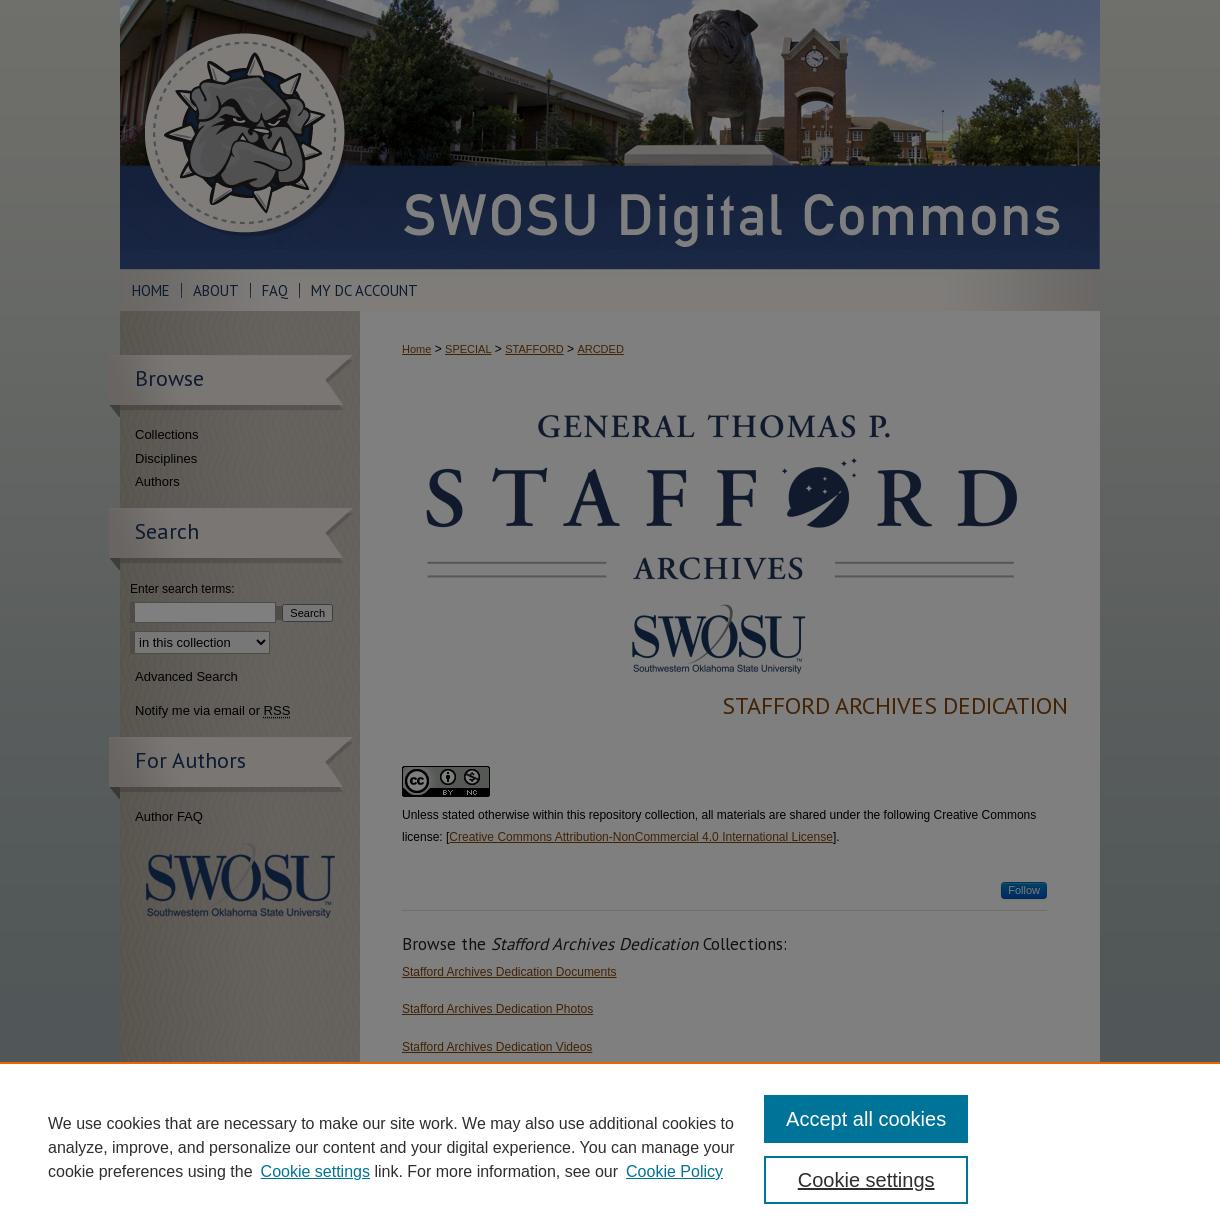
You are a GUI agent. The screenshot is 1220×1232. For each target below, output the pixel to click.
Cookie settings (315, 1171)
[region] (610, 1147)
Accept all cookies (866, 1119)
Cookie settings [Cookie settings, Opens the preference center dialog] (866, 1180)
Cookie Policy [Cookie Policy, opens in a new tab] (674, 1171)
